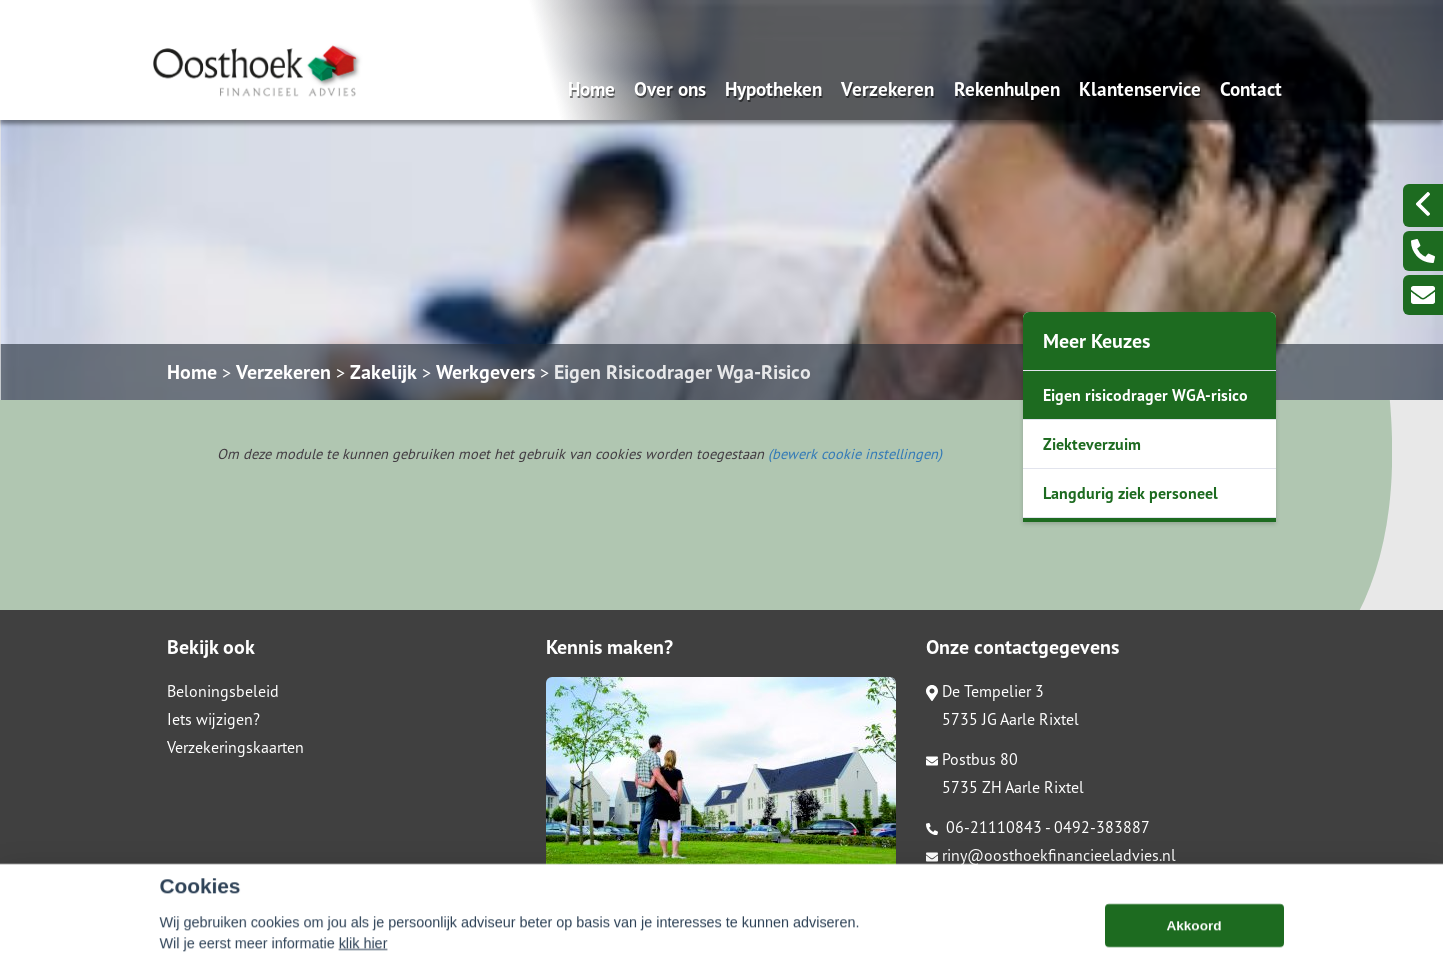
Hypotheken (773, 88)
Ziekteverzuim (1092, 444)
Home (591, 88)
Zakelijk (383, 372)
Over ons (670, 88)
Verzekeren (887, 88)
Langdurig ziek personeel (1130, 493)
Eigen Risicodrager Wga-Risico (682, 372)
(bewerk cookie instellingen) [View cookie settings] (855, 453)
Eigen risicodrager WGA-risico (1145, 395)
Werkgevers (485, 372)
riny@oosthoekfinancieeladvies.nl (1051, 855)
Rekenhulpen (1007, 88)
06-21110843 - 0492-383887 (1038, 827)
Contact (1251, 88)
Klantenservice (1140, 88)
